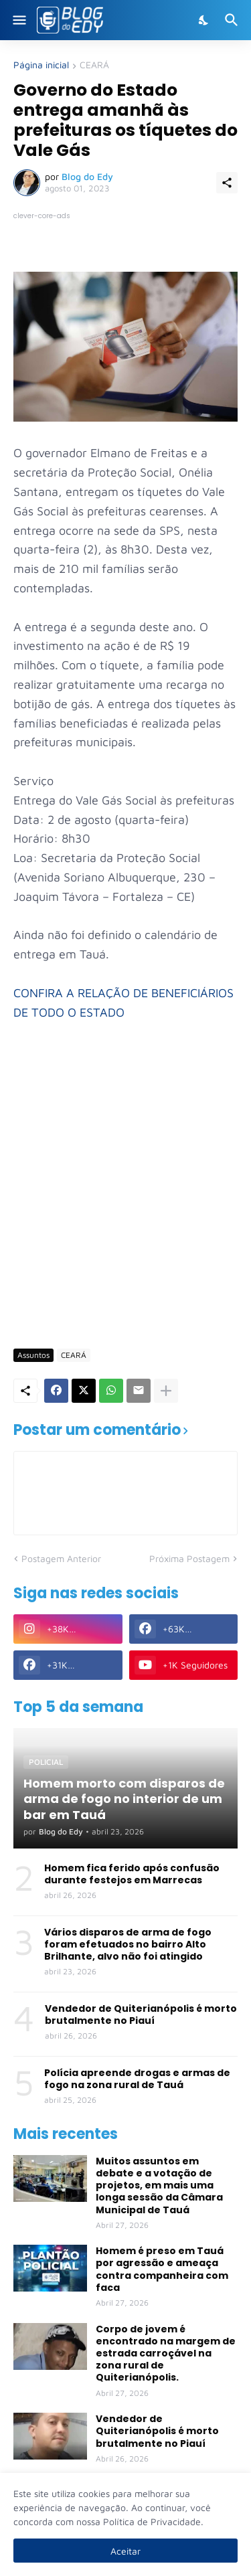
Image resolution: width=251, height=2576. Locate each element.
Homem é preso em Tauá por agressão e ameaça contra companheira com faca (162, 2269)
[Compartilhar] (227, 182)
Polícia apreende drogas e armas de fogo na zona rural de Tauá (137, 2079)
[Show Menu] (18, 20)
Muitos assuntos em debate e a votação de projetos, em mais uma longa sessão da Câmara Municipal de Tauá (159, 2185)
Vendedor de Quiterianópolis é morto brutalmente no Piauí (141, 2014)
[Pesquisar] (233, 20)
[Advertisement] (125, 1203)
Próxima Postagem (189, 1558)
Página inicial (41, 65)
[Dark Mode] (204, 20)
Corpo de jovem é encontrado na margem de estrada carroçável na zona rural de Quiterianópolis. (166, 2353)
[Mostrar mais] (166, 1391)
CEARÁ (94, 65)
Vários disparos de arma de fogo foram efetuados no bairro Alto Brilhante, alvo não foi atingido (128, 1944)
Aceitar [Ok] (125, 2551)
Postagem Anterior (61, 1558)
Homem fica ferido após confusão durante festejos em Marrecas (132, 1874)
